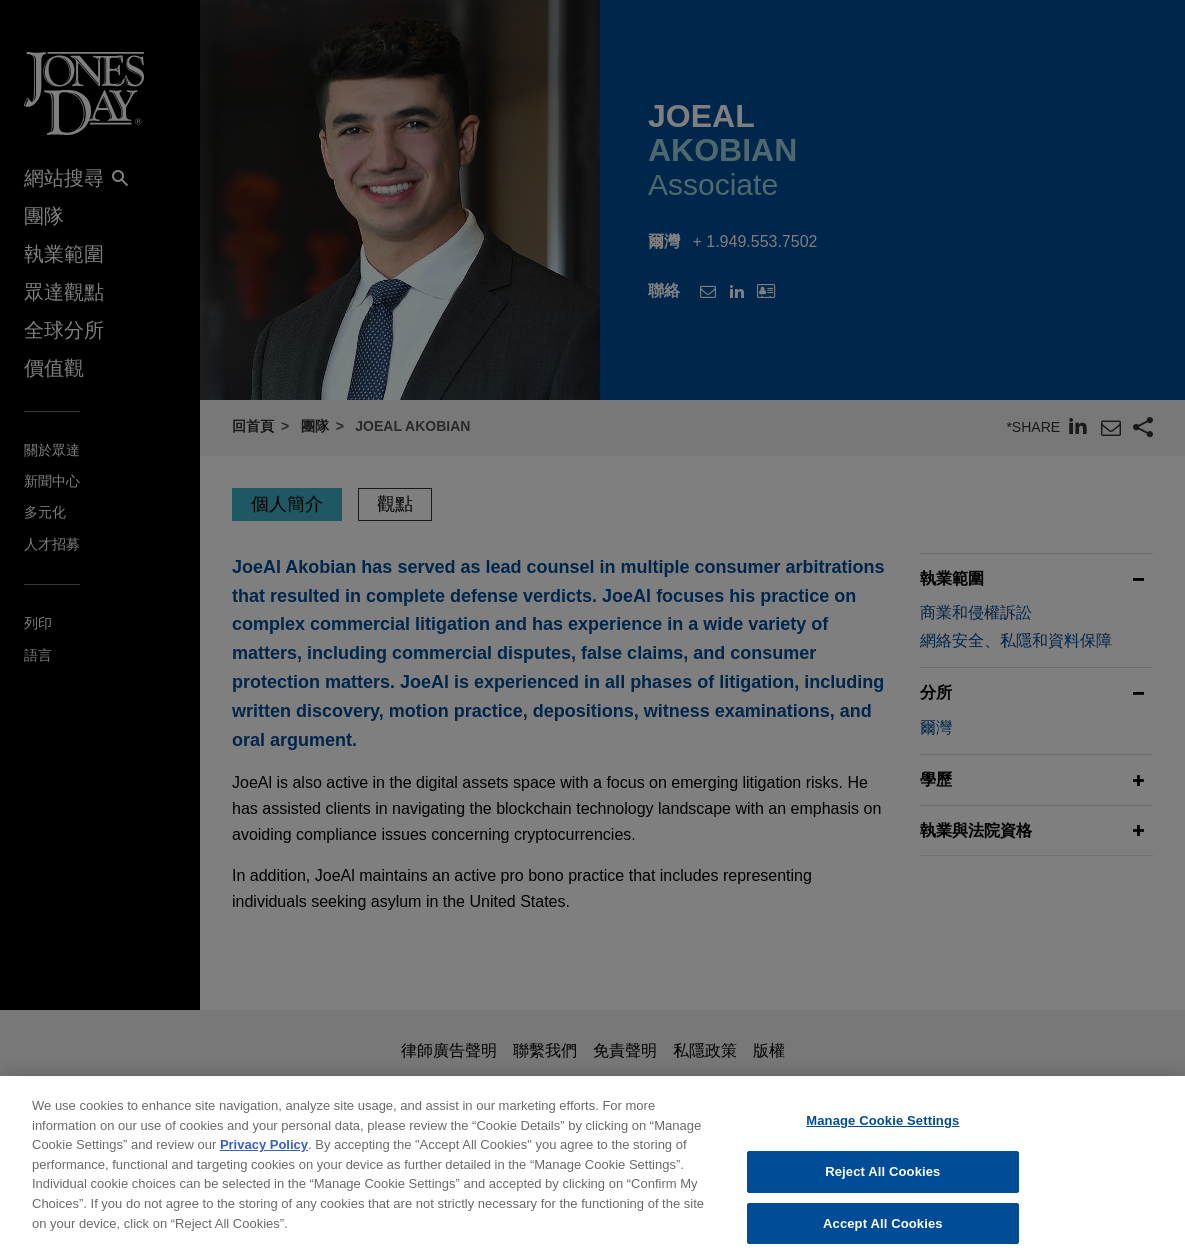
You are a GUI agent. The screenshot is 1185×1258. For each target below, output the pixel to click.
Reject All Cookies (882, 1183)
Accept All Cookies (883, 1235)
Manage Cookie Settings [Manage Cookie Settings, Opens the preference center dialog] (882, 1132)
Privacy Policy (264, 1156)
